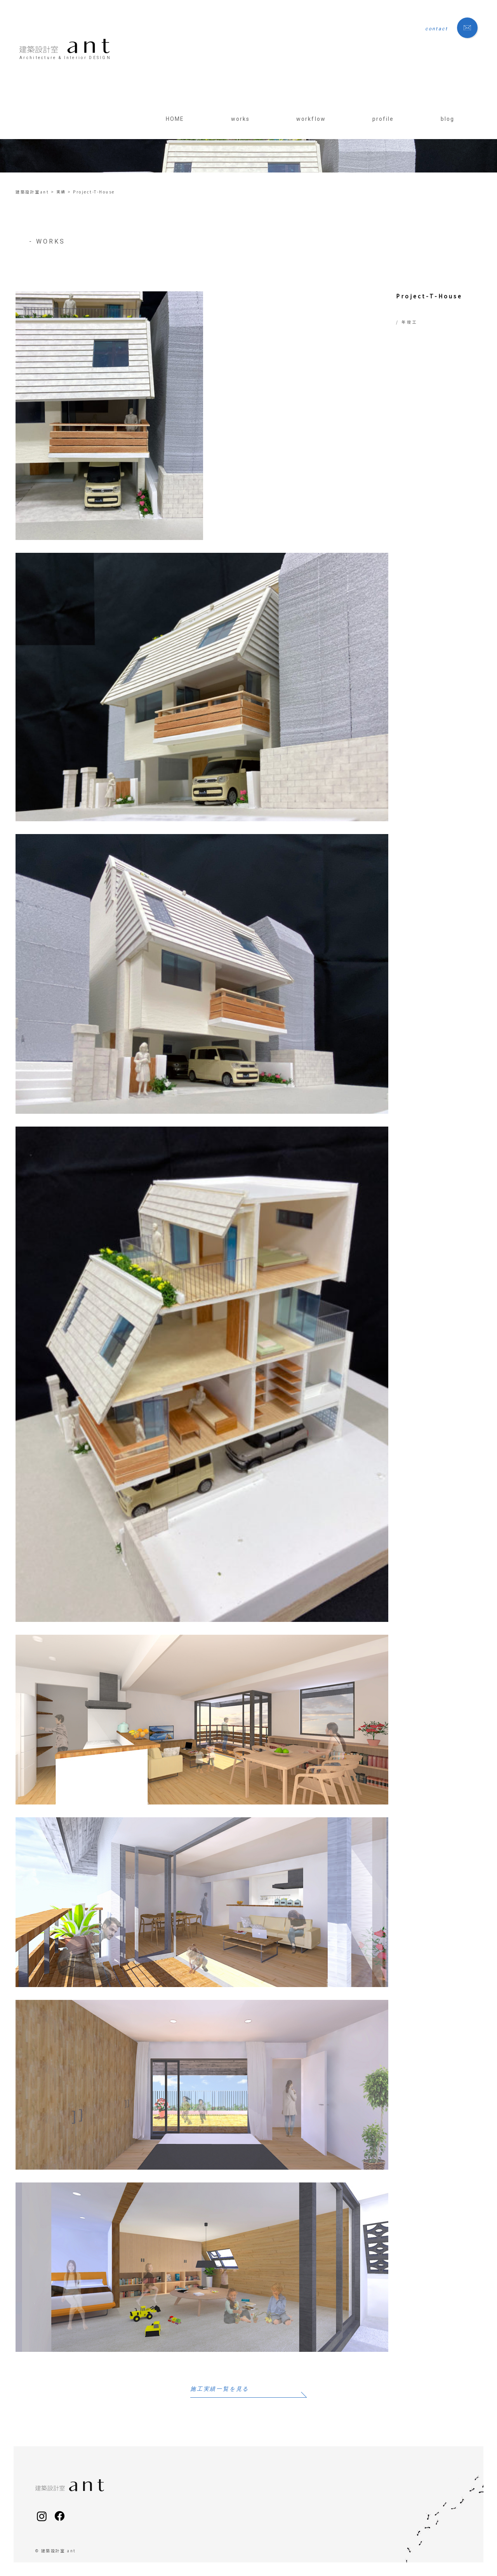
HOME (175, 119)
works (240, 119)
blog (447, 119)
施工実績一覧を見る (219, 2389)
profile (383, 119)
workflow (311, 119)
